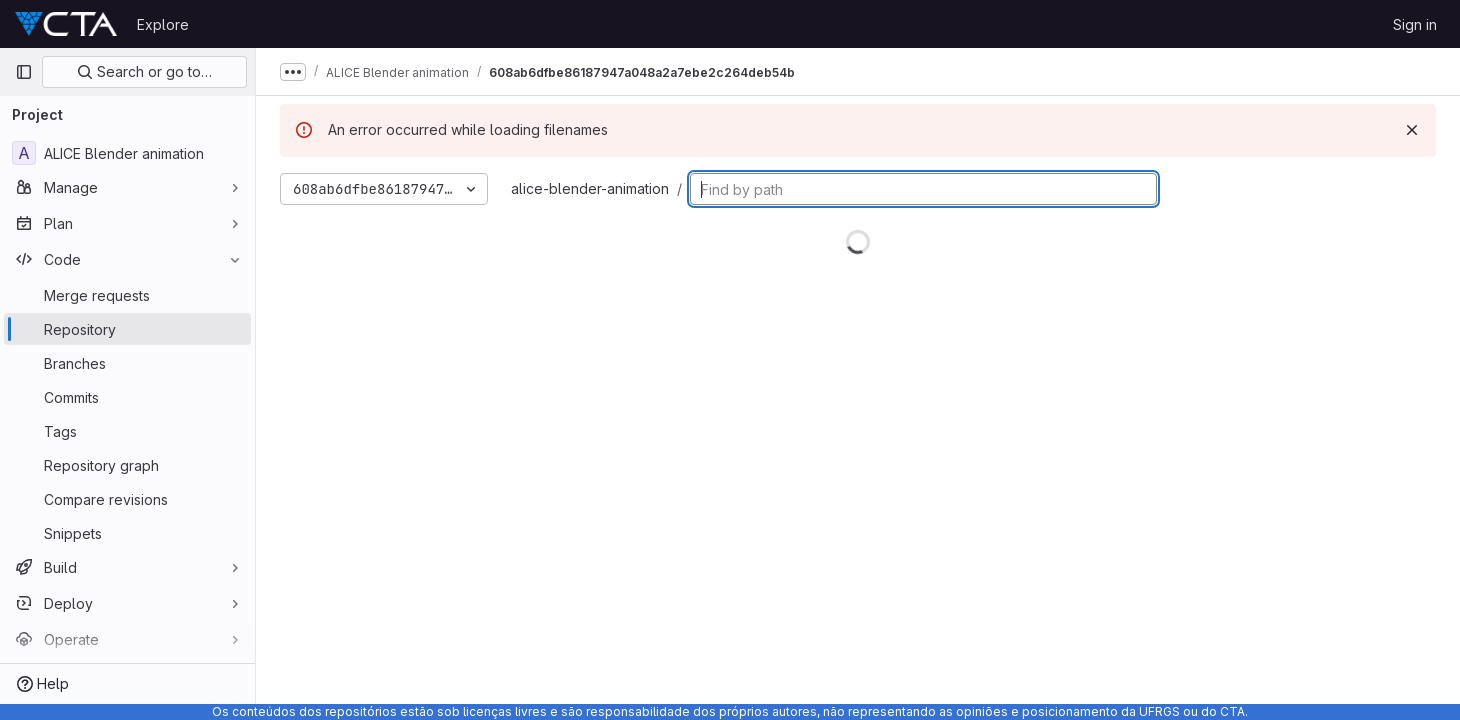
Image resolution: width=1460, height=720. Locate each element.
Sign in (1415, 24)
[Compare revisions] (127, 499)
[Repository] (127, 329)
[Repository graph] (127, 465)
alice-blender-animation (590, 188)
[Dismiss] (1412, 130)
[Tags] (127, 431)
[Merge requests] (127, 295)
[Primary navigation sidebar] (24, 72)
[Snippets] (127, 533)
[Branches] (127, 363)
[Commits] (127, 397)
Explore (163, 24)
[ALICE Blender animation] (127, 153)
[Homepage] (66, 24)
